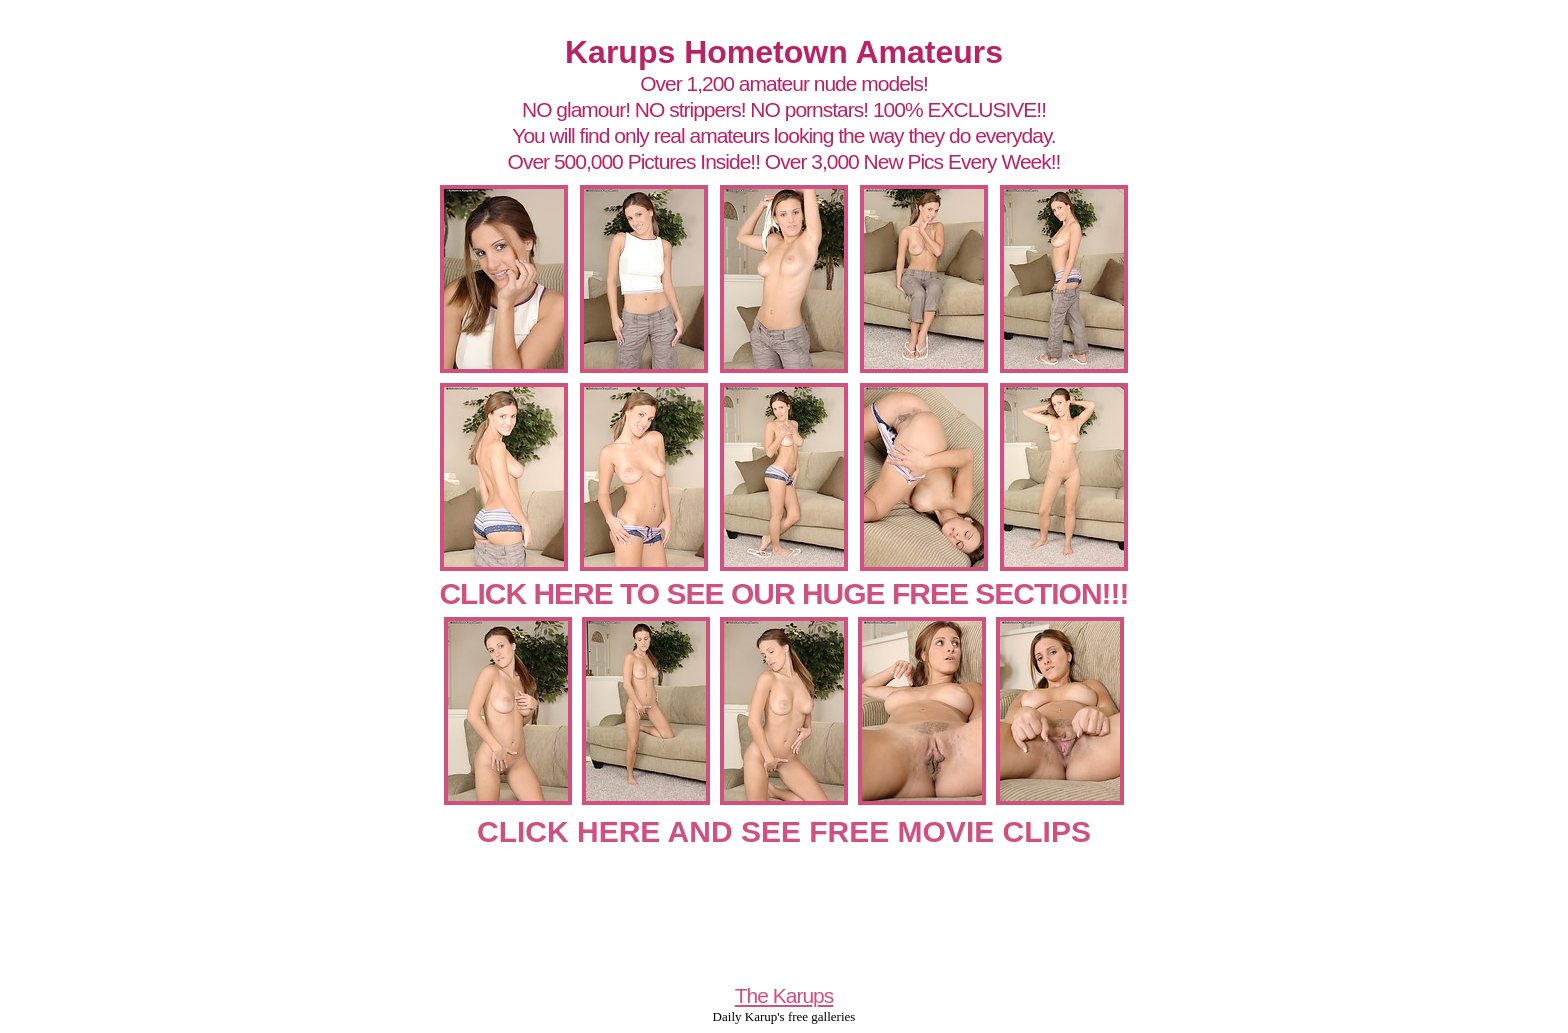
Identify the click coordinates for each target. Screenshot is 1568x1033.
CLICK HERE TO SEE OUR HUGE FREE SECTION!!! (783, 593)
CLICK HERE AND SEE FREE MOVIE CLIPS (784, 831)
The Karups (784, 995)
